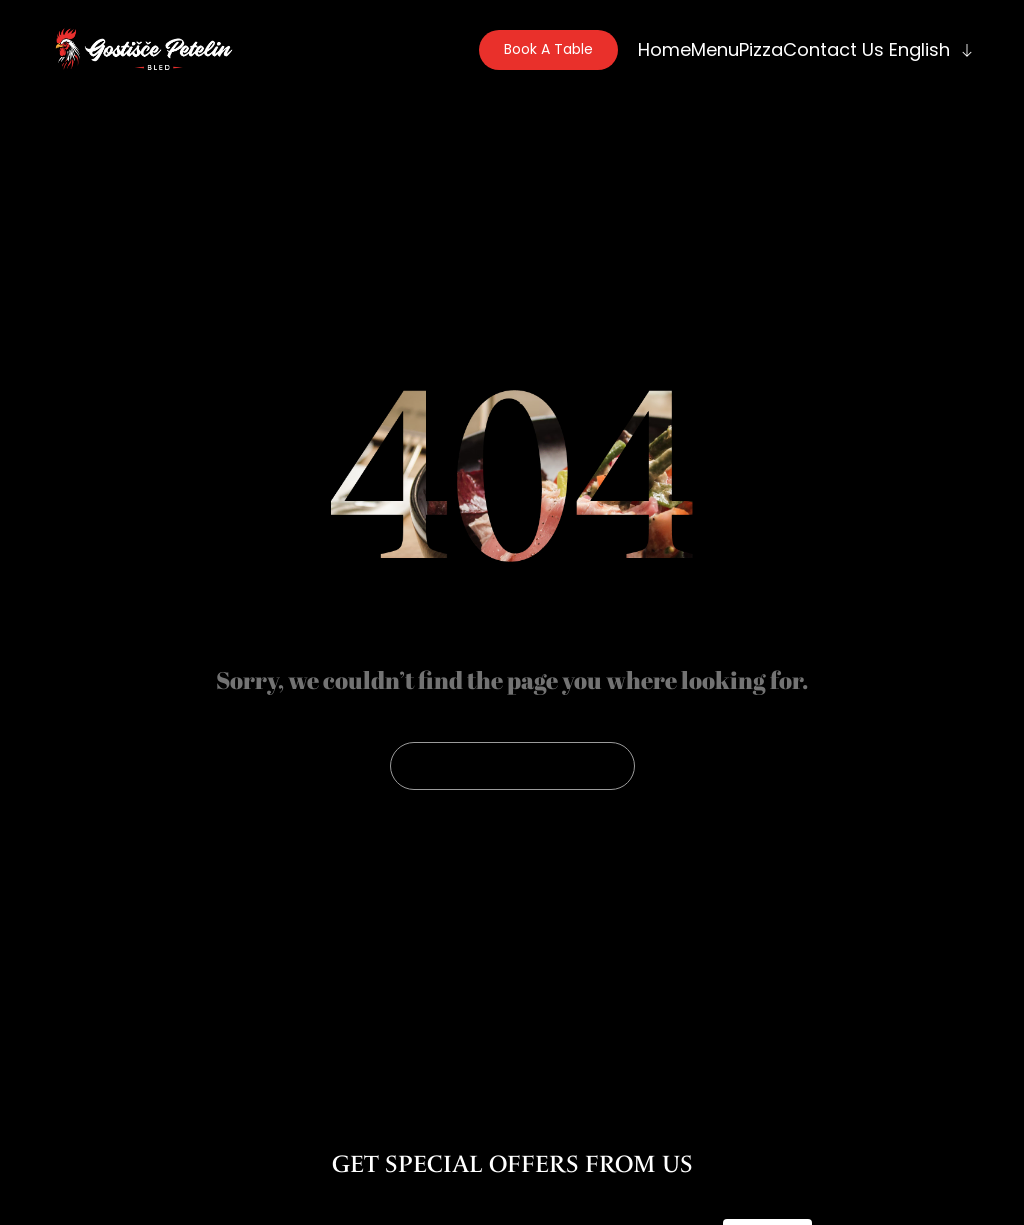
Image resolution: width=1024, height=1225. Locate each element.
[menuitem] (929, 49)
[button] (548, 50)
